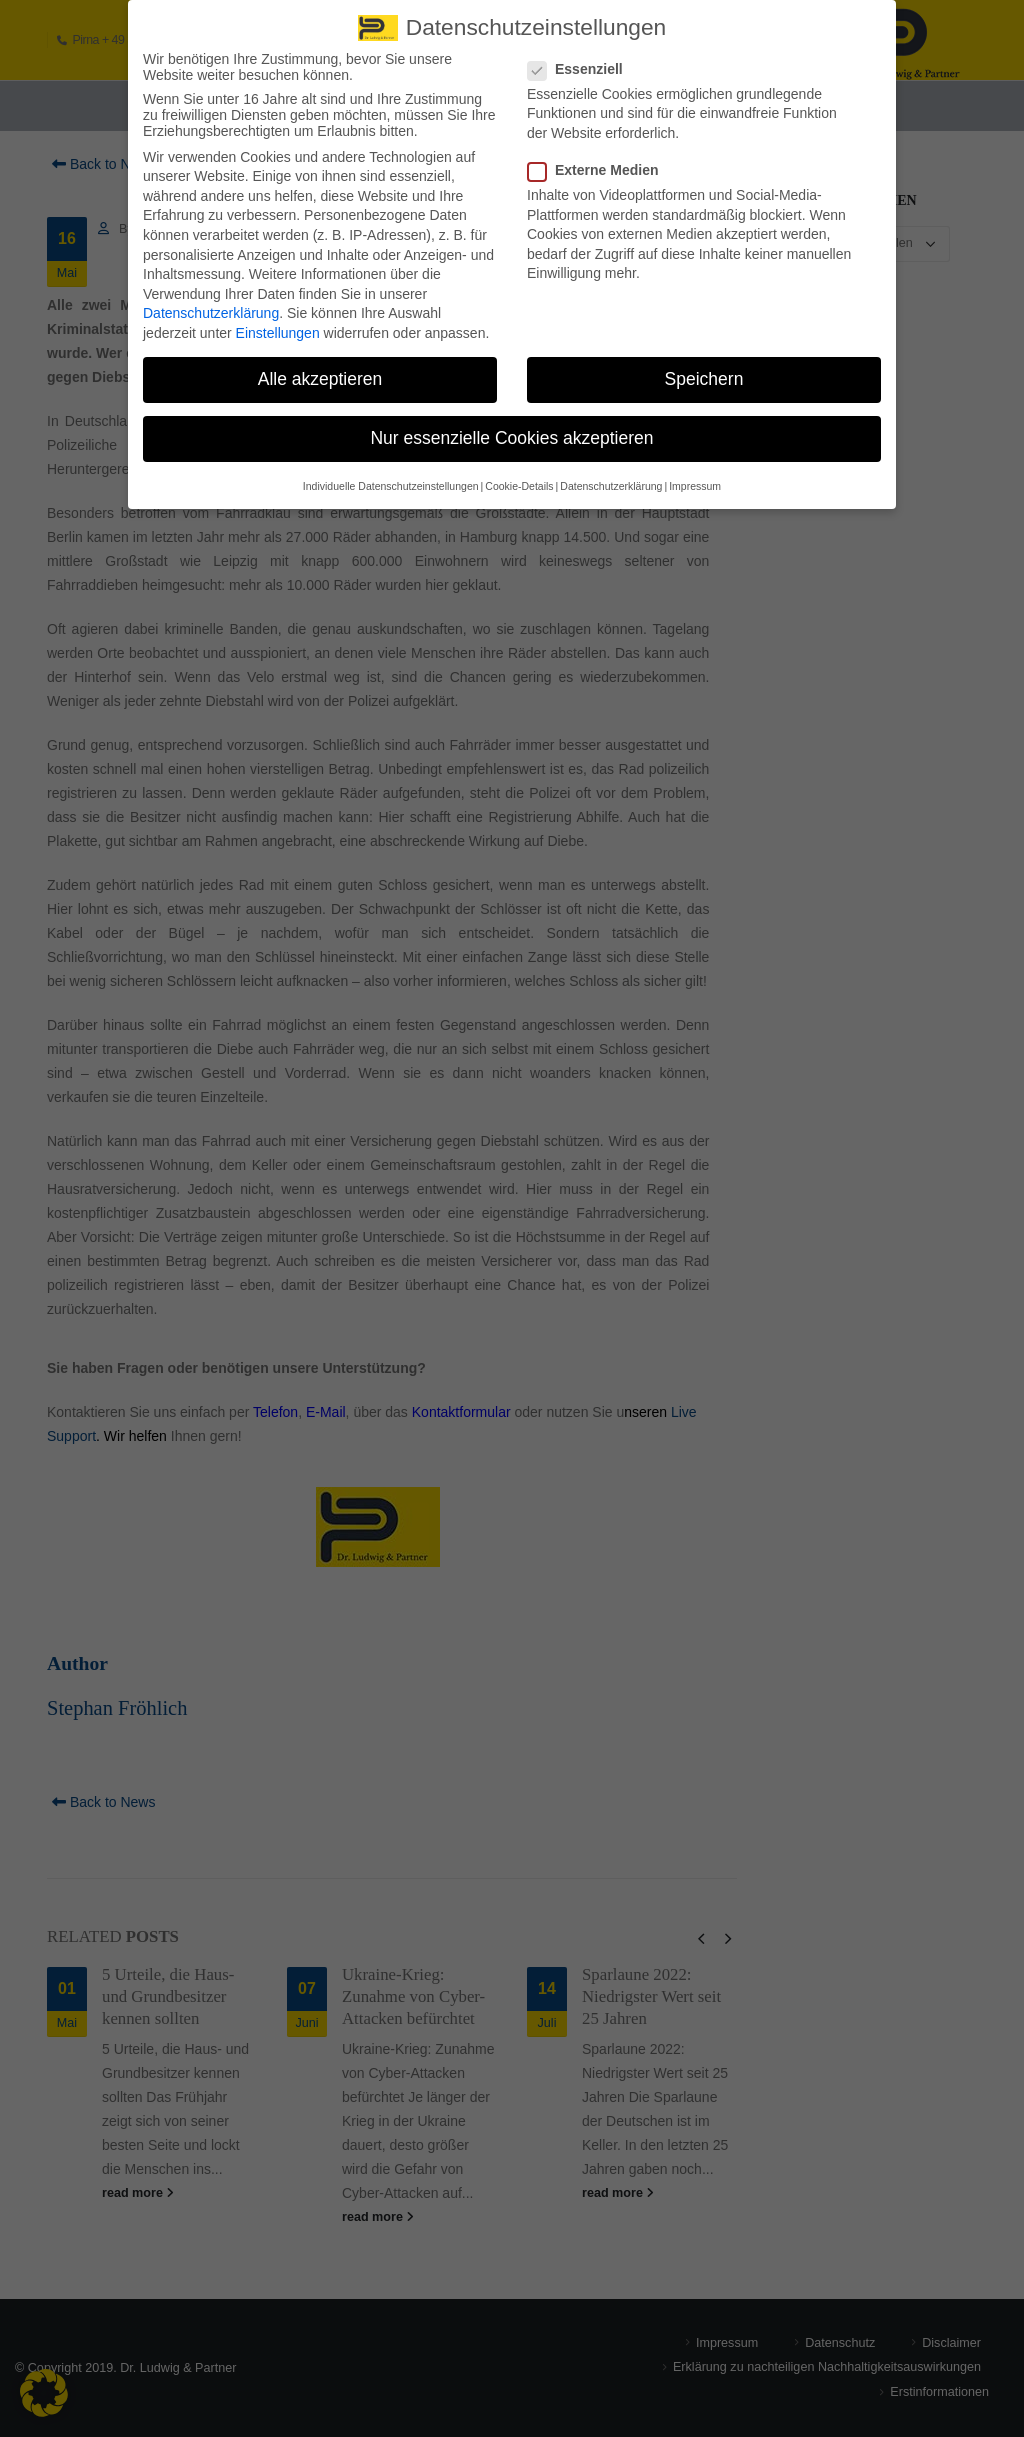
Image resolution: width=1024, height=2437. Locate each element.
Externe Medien (599, 160)
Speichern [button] (704, 369)
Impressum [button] (695, 475)
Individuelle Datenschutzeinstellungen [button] (391, 475)
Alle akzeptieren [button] (320, 369)
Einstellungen (278, 323)
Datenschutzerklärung (211, 303)
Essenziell (581, 58)
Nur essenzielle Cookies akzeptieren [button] (511, 428)
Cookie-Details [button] (519, 475)
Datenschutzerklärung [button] (611, 475)
